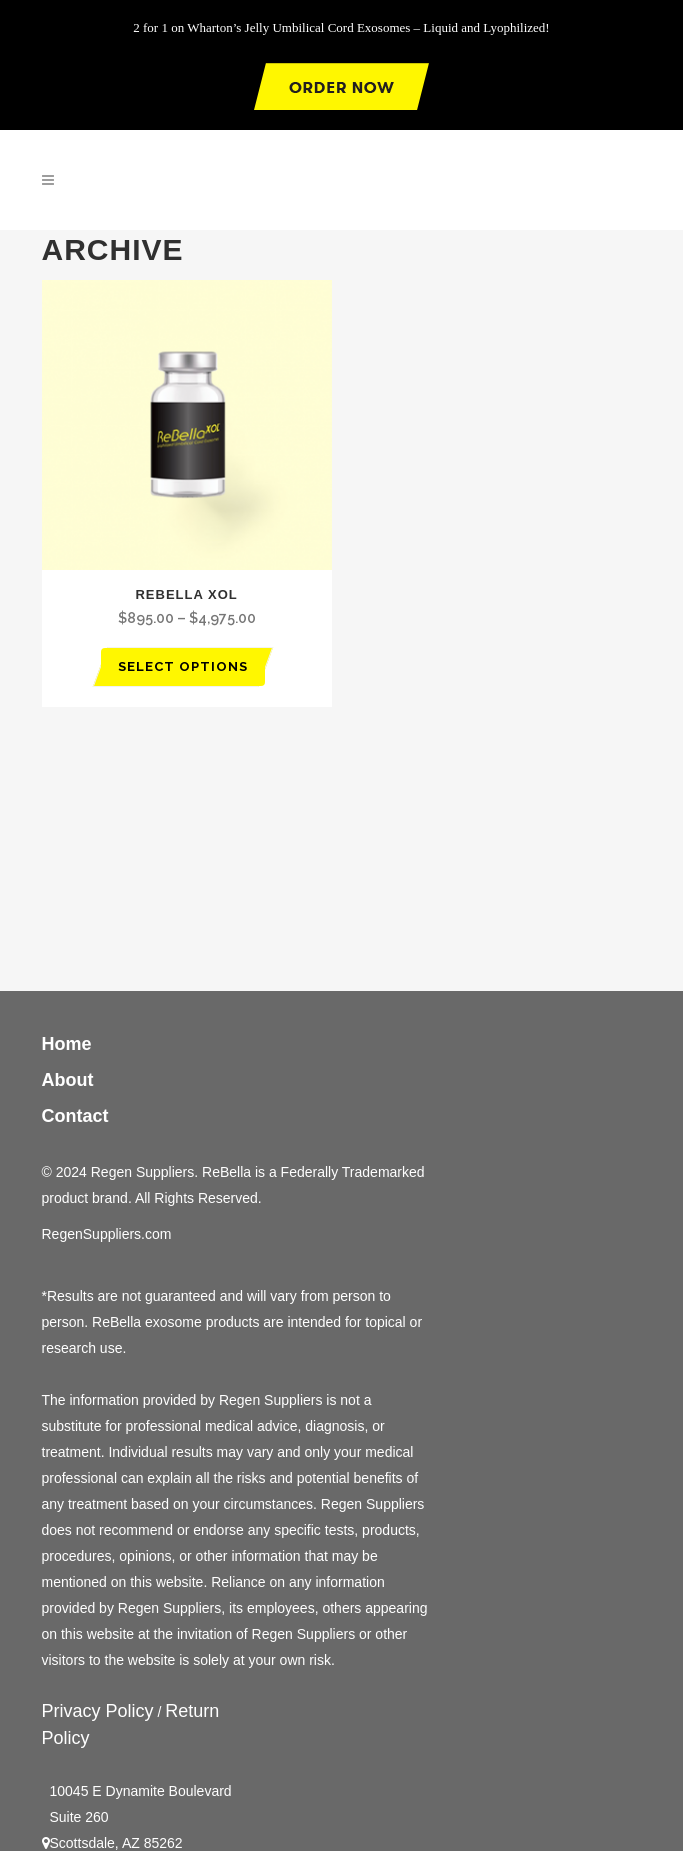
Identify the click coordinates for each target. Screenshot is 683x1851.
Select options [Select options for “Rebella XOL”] (183, 666)
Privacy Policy (98, 1711)
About (73, 1080)
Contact (75, 1116)
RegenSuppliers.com (107, 1234)
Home (67, 1044)
